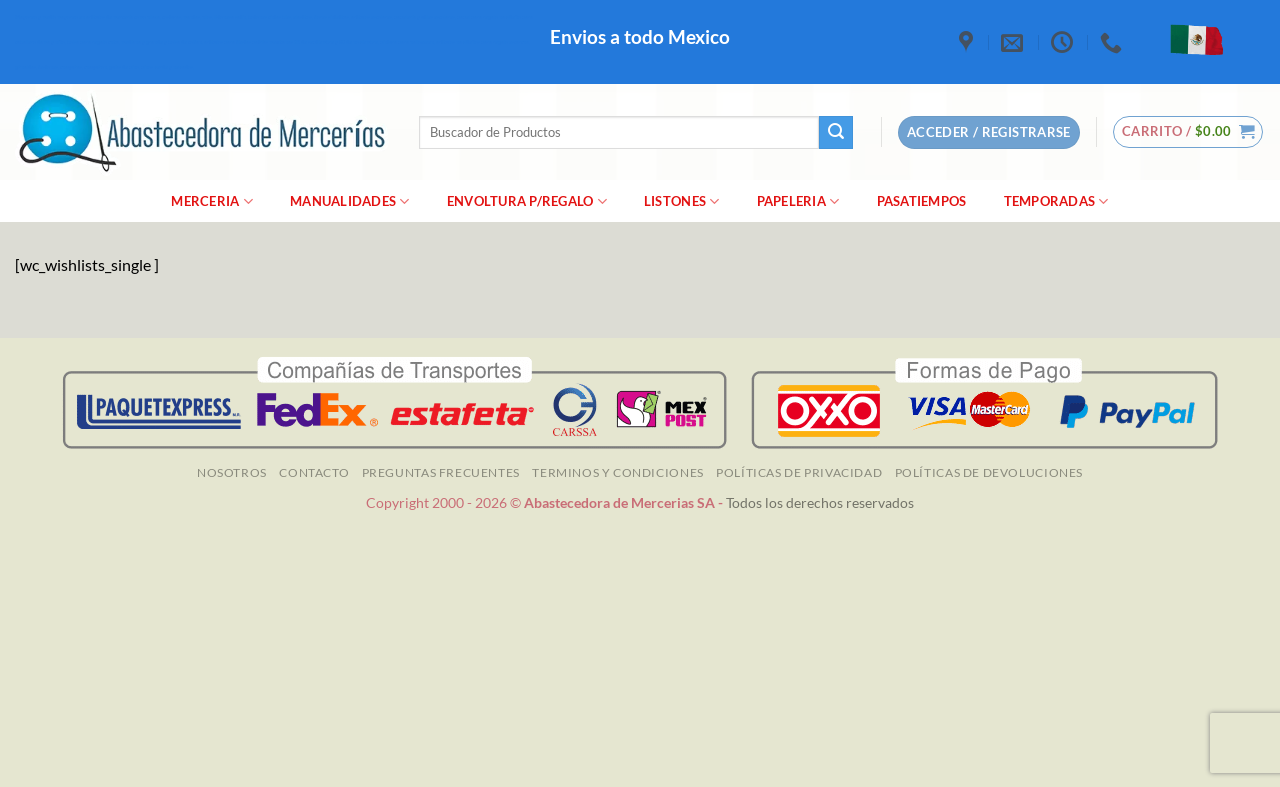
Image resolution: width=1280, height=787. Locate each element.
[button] (1188, 132)
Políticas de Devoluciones (989, 472)
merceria (212, 201)
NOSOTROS (232, 472)
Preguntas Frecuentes (441, 472)
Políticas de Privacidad (799, 472)
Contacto (314, 472)
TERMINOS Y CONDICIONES (617, 472)
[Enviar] (836, 133)
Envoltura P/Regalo (527, 201)
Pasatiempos (922, 201)
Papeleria (798, 201)
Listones (682, 201)
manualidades (350, 201)
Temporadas (1056, 201)
